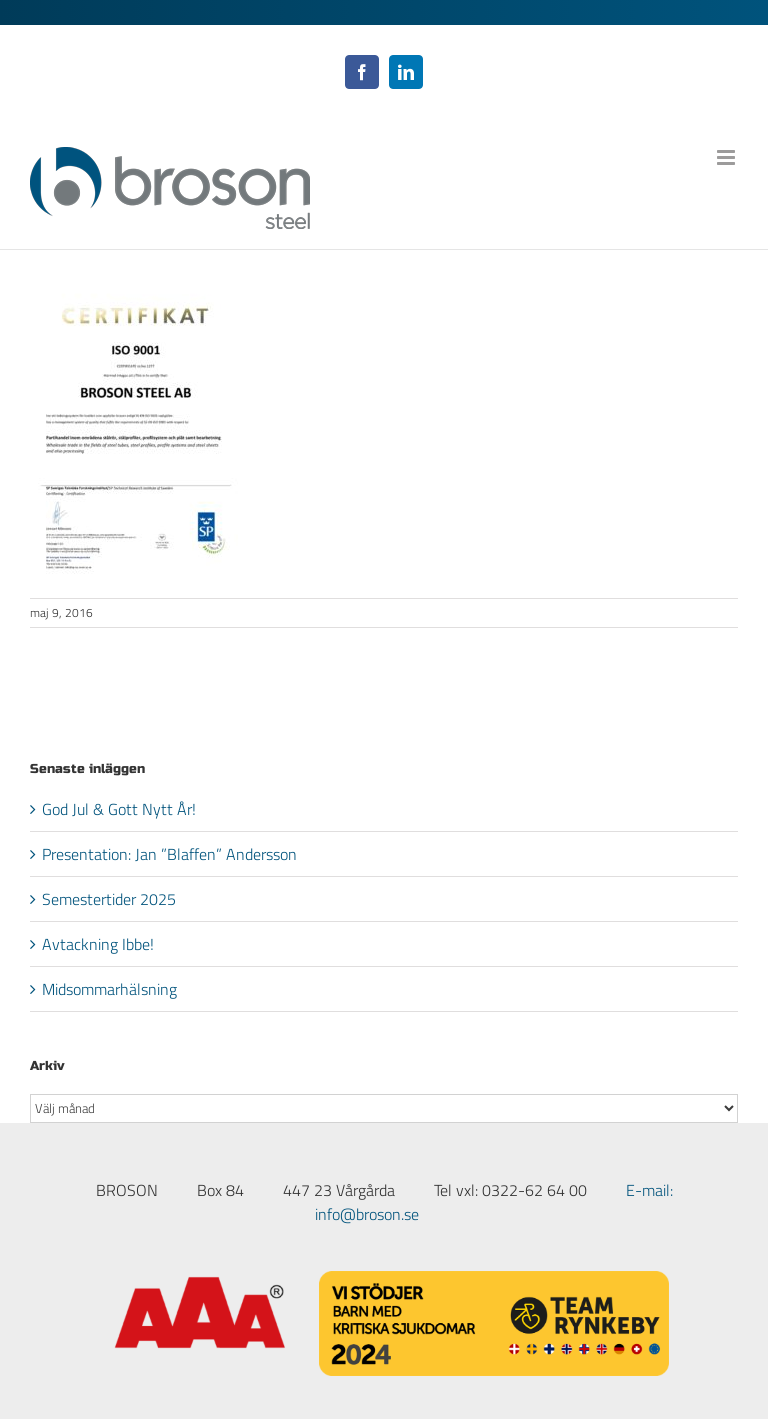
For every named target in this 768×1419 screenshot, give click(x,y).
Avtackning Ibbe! (98, 944)
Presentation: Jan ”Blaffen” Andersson (169, 854)
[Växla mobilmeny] (727, 157)
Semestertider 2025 (109, 899)
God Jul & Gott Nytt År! (119, 809)
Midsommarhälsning (109, 989)
